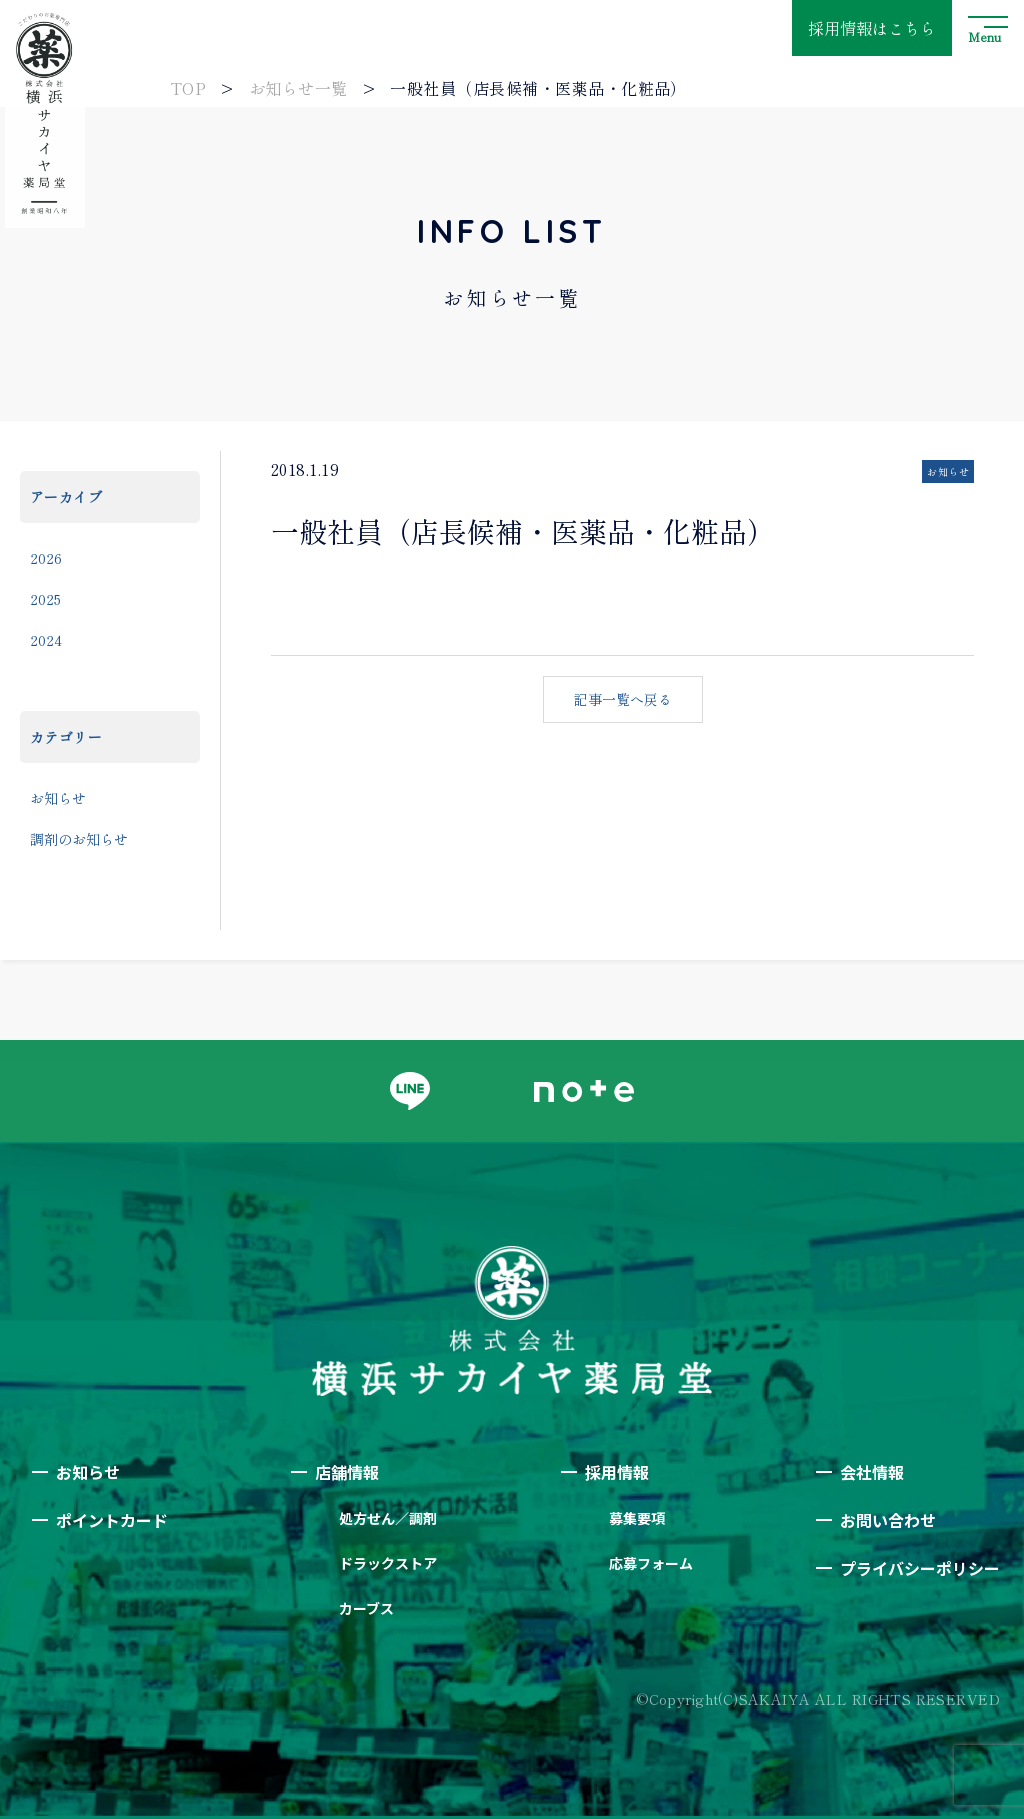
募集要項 (637, 1518)
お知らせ (58, 798)
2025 (45, 599)
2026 (46, 558)
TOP (188, 88)
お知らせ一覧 (298, 88)
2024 (46, 640)
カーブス (366, 1608)
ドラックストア (388, 1563)
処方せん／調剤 (388, 1518)
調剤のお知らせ (79, 839)
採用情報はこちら (872, 28)
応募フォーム (651, 1563)
